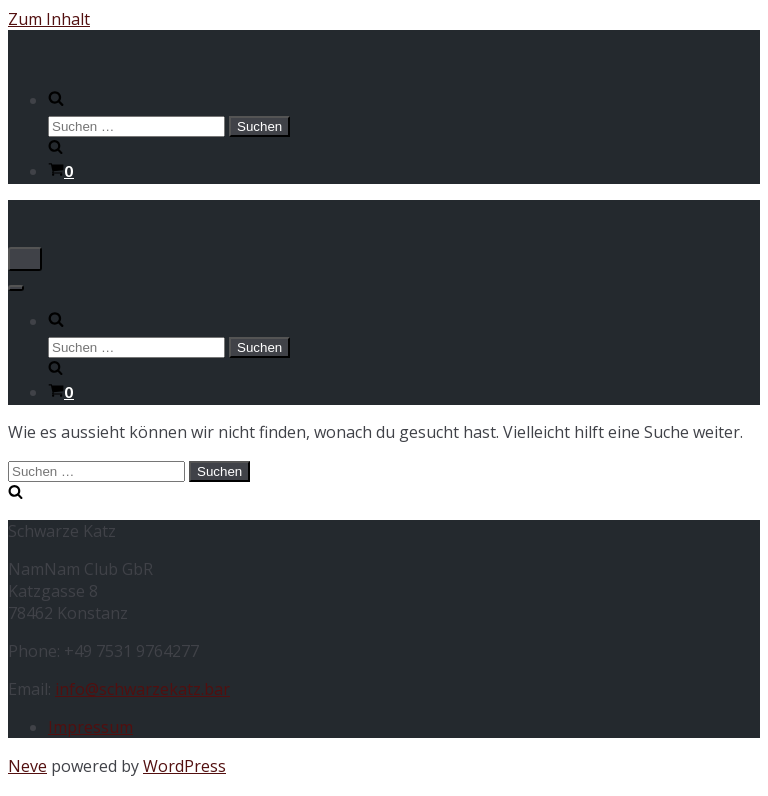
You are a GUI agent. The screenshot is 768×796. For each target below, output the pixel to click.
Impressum (90, 727)
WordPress (184, 766)
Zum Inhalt (49, 19)
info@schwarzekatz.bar (142, 689)
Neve (27, 766)
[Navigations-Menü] (25, 259)
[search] (404, 123)
